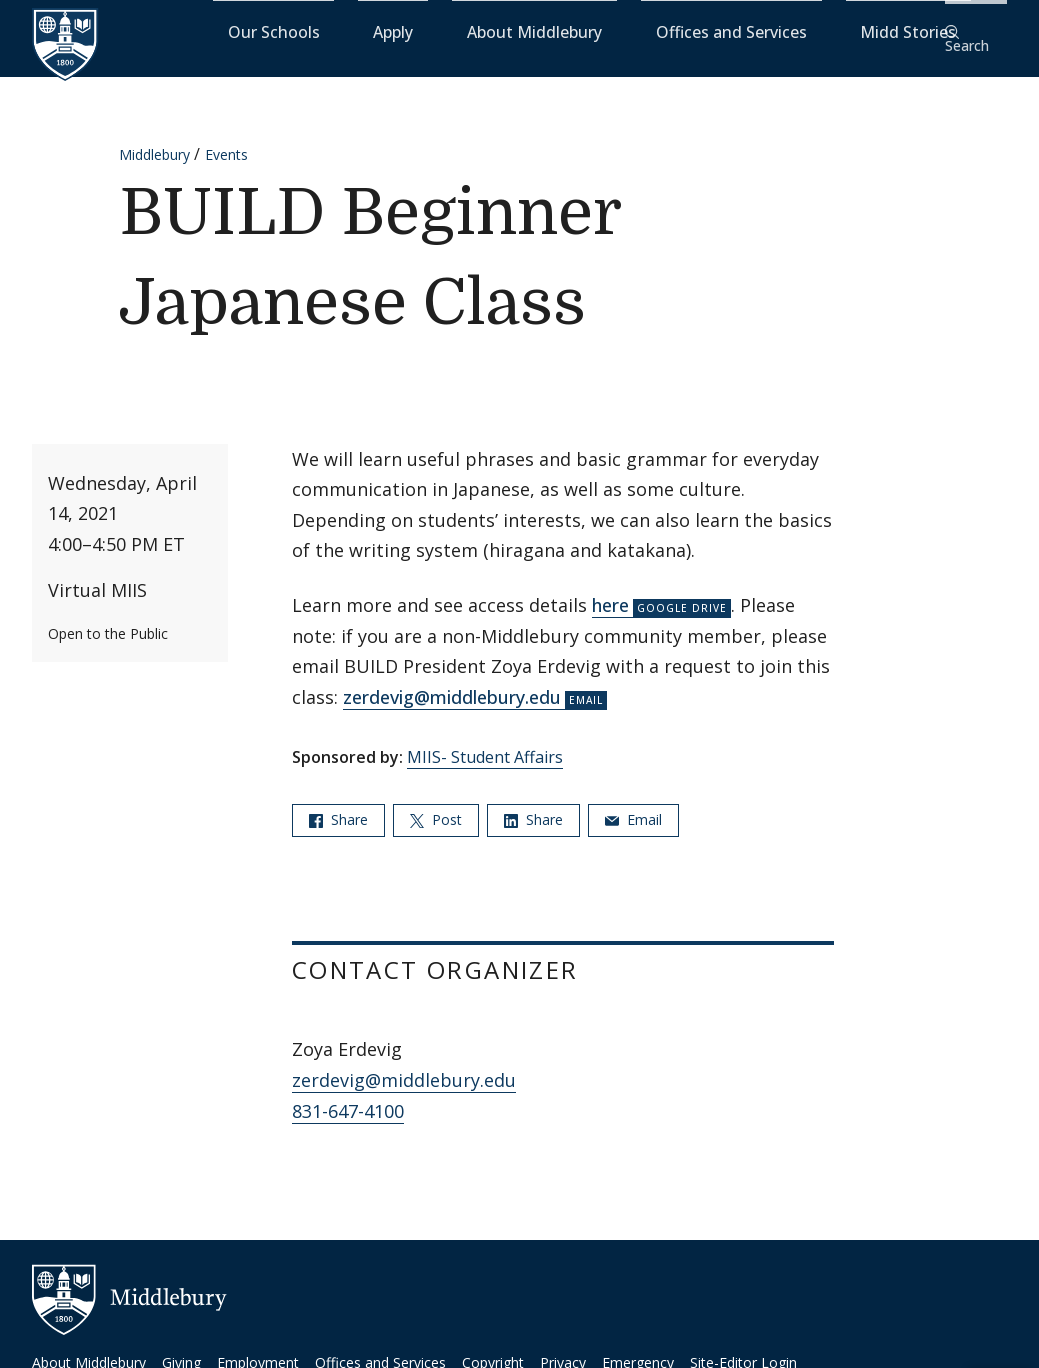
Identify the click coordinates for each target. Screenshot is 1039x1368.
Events (226, 141)
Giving (181, 1349)
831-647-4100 (348, 1097)
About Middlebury (598, 30)
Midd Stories (876, 30)
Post (436, 805)
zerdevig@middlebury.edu (452, 684)
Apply (499, 30)
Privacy (563, 1349)
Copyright (493, 1349)
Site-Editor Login (743, 1349)
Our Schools (418, 30)
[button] (974, 31)
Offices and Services (745, 30)
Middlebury (154, 141)
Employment (258, 1349)
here (610, 592)
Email (633, 805)
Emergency (638, 1349)
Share (338, 805)
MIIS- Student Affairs (485, 744)
